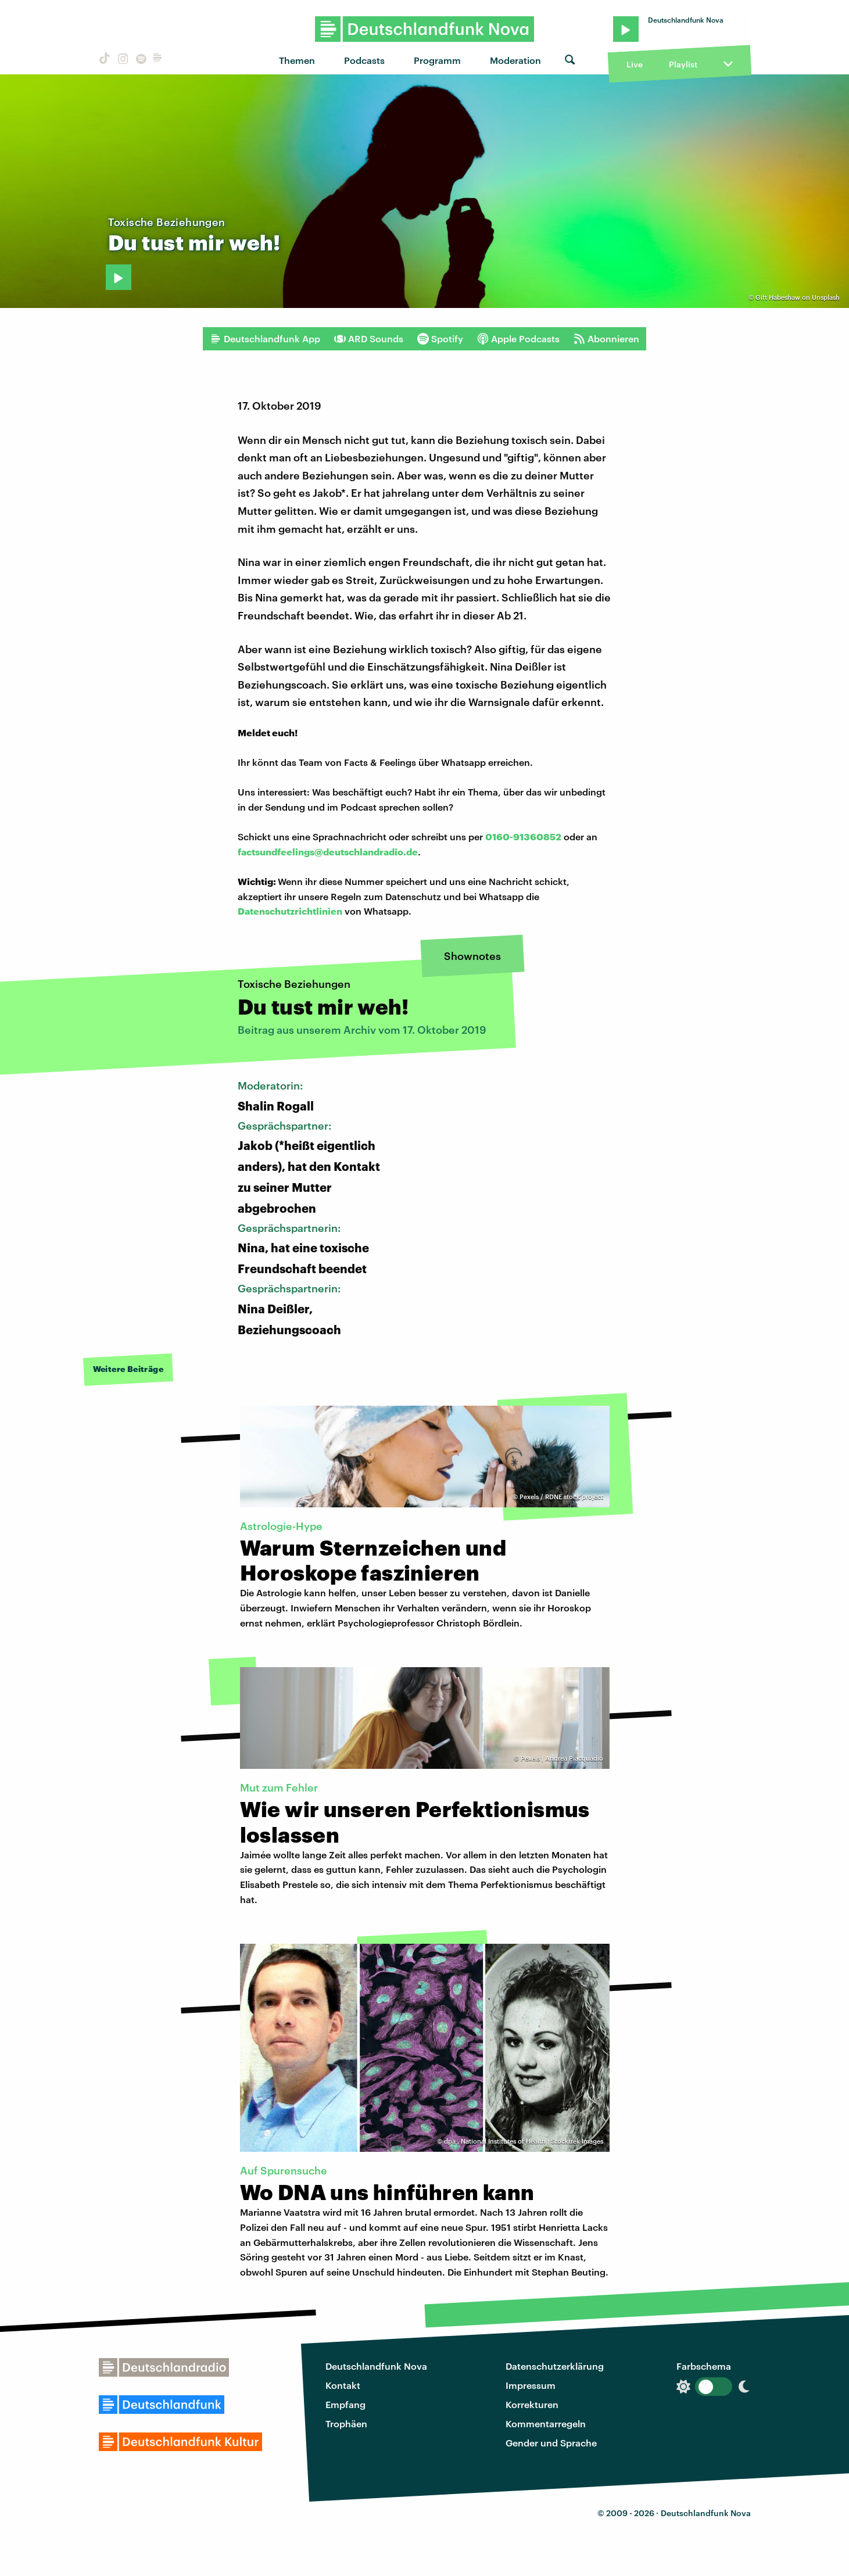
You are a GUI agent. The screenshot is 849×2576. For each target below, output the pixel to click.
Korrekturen (532, 2404)
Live (634, 64)
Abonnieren (606, 339)
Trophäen (346, 2423)
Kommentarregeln (546, 2423)
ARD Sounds (368, 339)
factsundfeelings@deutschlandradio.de (328, 851)
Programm (437, 60)
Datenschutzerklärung (555, 2365)
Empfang (345, 2404)
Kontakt (342, 2385)
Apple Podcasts (518, 339)
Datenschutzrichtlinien (290, 910)
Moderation (515, 60)
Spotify (440, 339)
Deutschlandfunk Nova (376, 2365)
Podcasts (364, 60)
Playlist (683, 64)
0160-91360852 (523, 836)
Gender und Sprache (551, 2442)
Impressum (531, 2385)
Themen (297, 60)
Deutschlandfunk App (265, 339)
